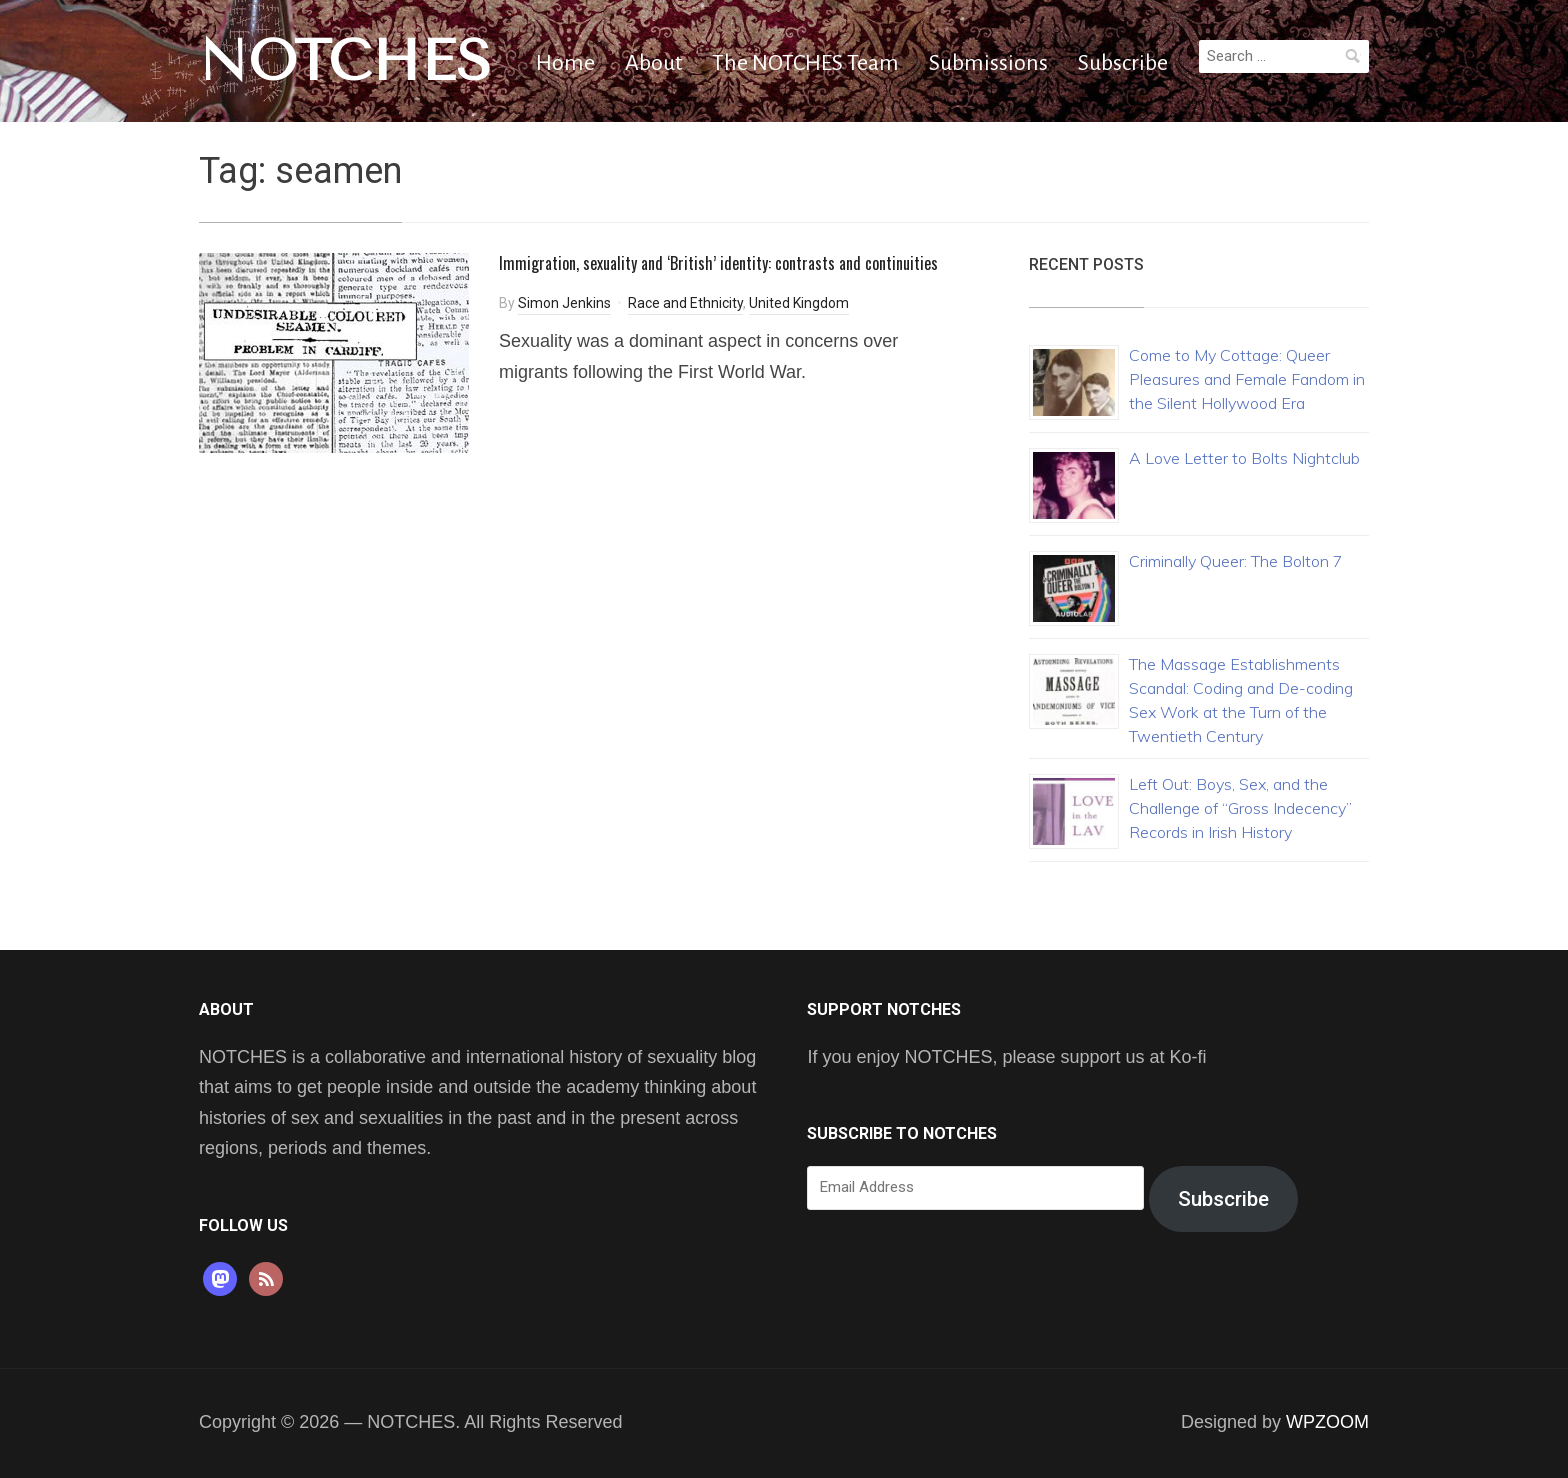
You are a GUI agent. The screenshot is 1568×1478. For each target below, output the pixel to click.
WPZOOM (1327, 1422)
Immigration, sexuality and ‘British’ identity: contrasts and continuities (718, 263)
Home (565, 63)
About (653, 63)
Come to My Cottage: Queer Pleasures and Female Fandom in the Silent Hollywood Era (1247, 379)
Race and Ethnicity (685, 303)
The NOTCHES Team (805, 63)
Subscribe (1123, 63)
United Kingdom (799, 303)
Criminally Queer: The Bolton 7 (1236, 561)
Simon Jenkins (564, 303)
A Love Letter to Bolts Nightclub (1244, 458)
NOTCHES (345, 61)
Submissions (988, 63)
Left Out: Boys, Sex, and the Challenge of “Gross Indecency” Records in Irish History (1240, 808)
